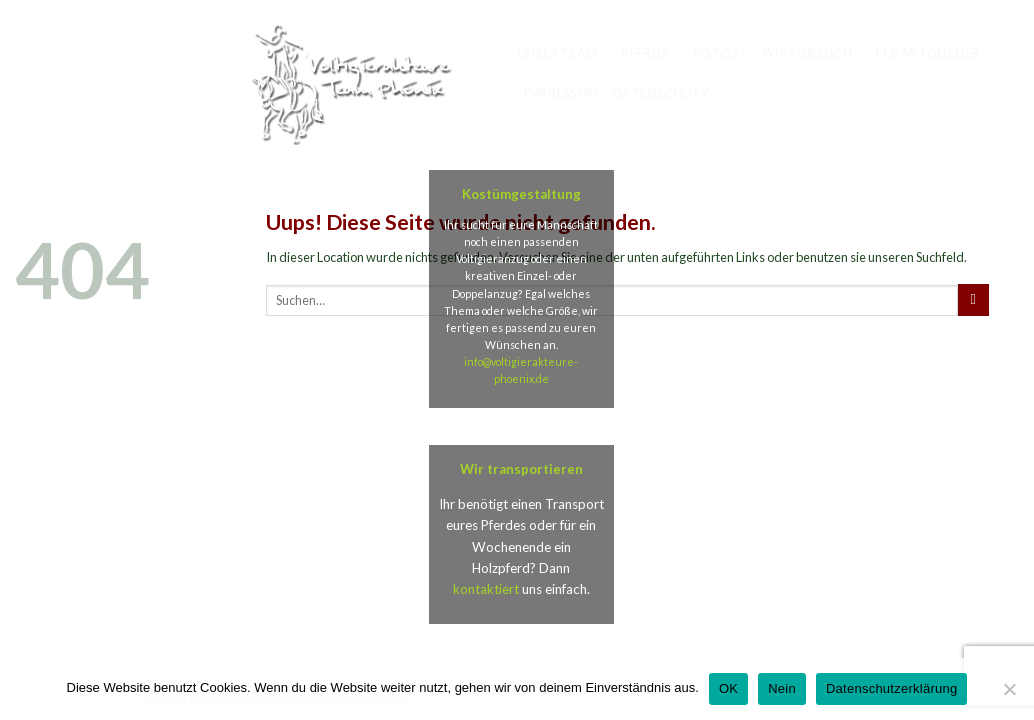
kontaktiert (486, 589)
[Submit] (973, 300)
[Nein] (1009, 695)
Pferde (650, 54)
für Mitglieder (927, 53)
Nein (782, 688)
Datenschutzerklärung (891, 688)
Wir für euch (811, 54)
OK (728, 688)
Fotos (721, 54)
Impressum (561, 93)
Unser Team (562, 54)
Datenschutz (661, 93)
